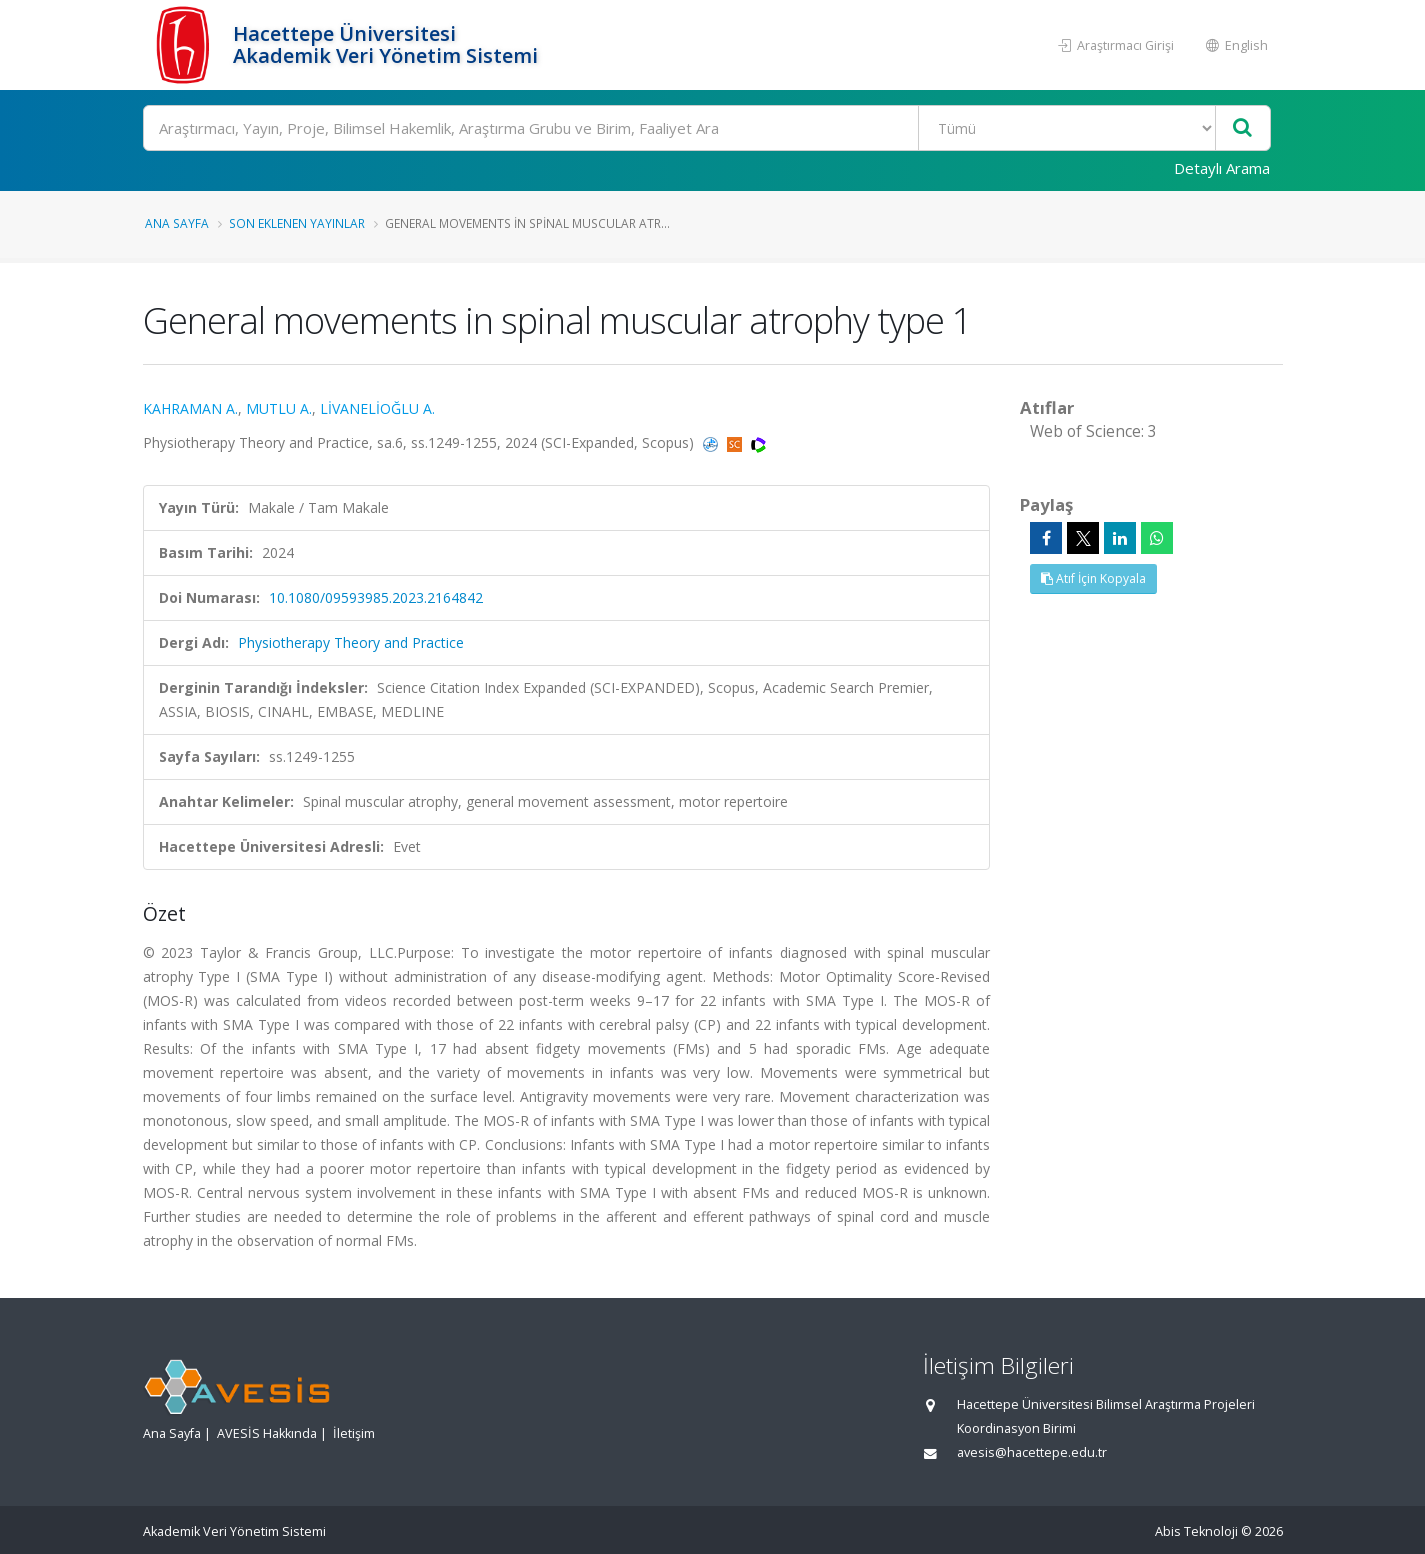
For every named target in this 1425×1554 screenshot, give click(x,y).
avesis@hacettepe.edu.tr (1032, 1452)
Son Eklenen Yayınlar (297, 223)
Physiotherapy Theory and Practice (351, 642)
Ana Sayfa (177, 223)
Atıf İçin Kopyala (1093, 578)
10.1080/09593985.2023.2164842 (376, 597)
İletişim (354, 1433)
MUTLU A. (279, 408)
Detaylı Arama (1222, 168)
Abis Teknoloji (1196, 1531)
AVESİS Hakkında (267, 1433)
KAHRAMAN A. (190, 408)
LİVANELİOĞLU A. (377, 408)
